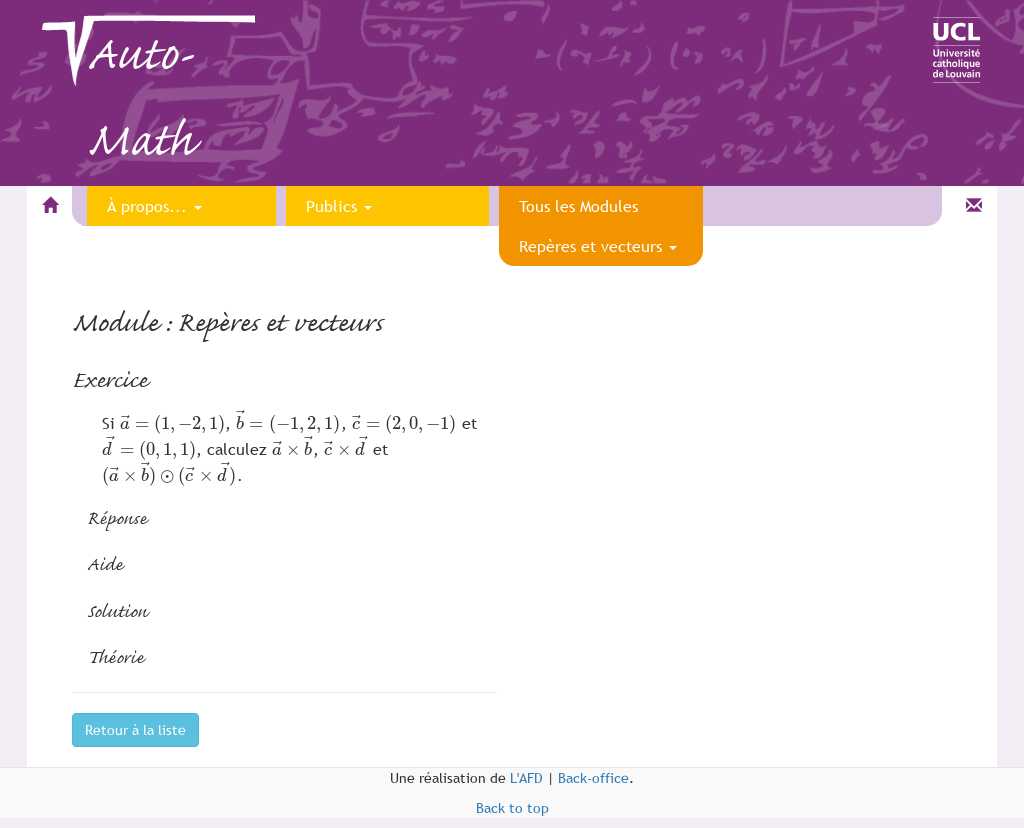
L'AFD (526, 778)
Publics (339, 206)
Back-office (593, 778)
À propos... (154, 206)
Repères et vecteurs (598, 246)
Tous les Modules (578, 206)
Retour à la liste (135, 730)
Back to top (512, 808)
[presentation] (172, 423)
